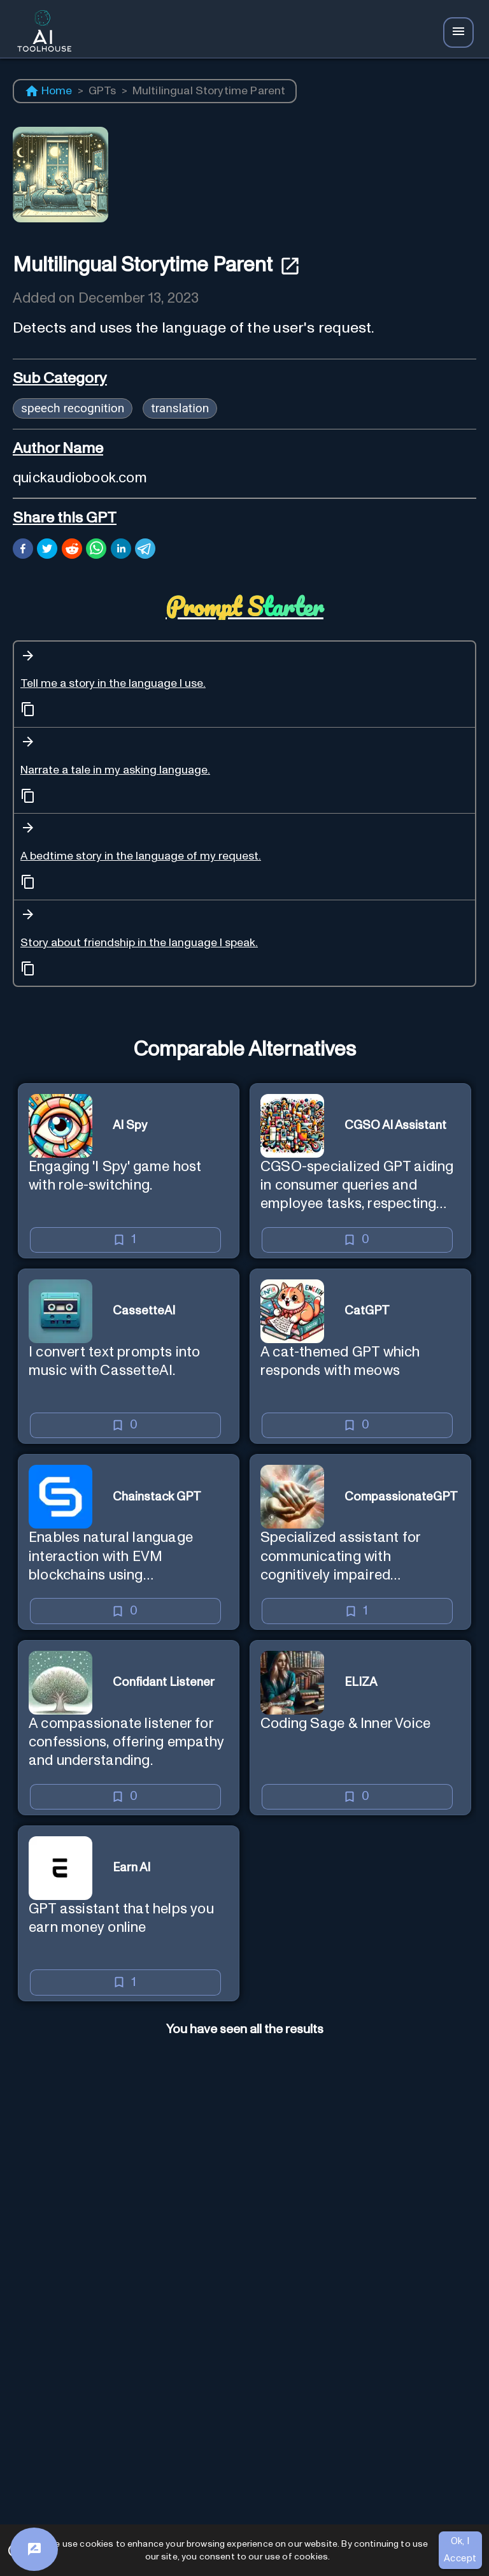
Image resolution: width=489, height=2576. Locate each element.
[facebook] (23, 550)
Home (48, 91)
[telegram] (145, 550)
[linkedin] (121, 550)
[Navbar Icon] (458, 32)
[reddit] (72, 550)
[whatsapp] (96, 550)
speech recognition (72, 408)
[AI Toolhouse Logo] (40, 32)
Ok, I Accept (460, 2550)
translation (180, 408)
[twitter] (47, 550)
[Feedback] (34, 2549)
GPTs (103, 91)
